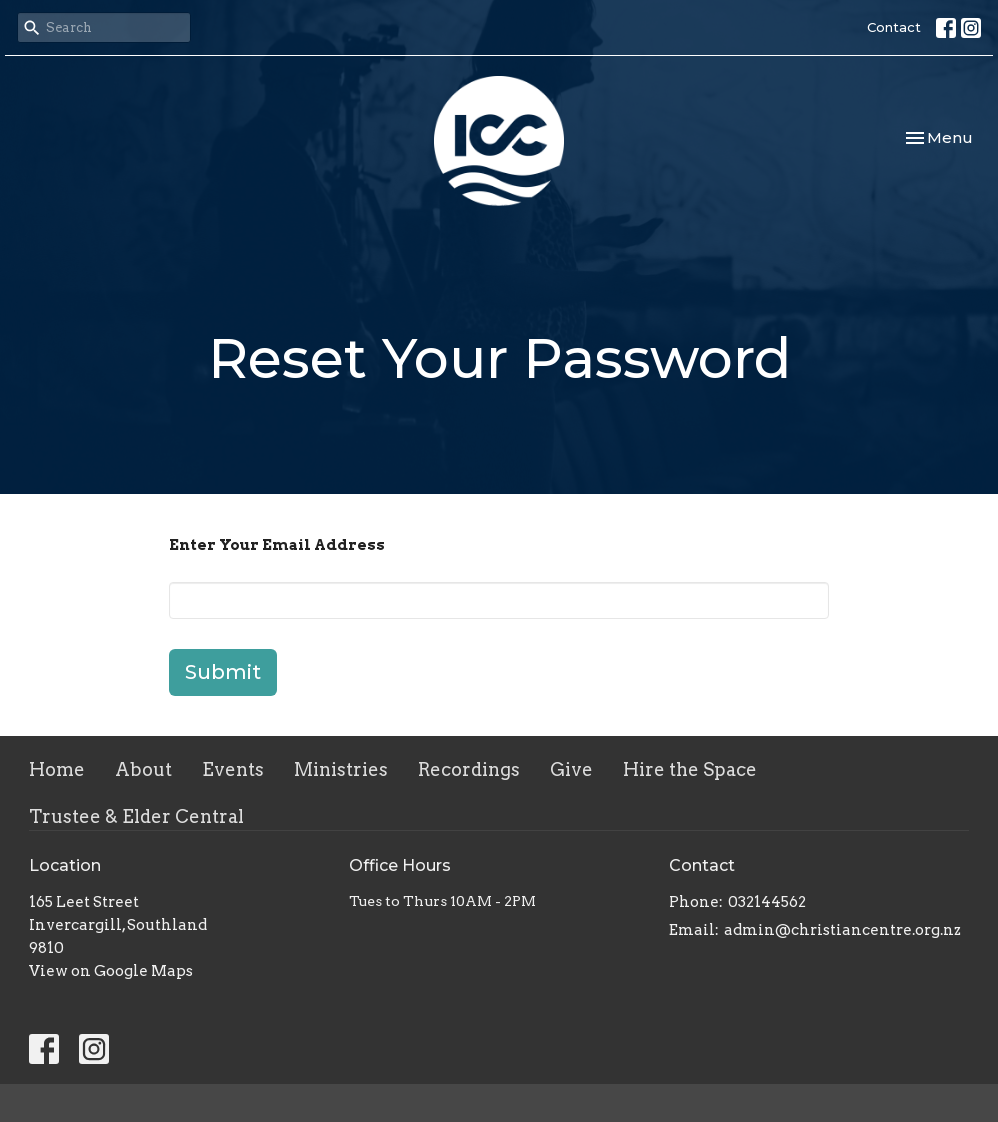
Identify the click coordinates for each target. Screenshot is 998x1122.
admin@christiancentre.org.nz (842, 930)
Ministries (341, 769)
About (143, 769)
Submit (223, 672)
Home (57, 769)
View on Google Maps (111, 971)
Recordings (469, 769)
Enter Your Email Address (277, 545)
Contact (894, 27)
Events (233, 769)
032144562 (767, 902)
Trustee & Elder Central (136, 816)
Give (571, 769)
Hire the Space (690, 769)
